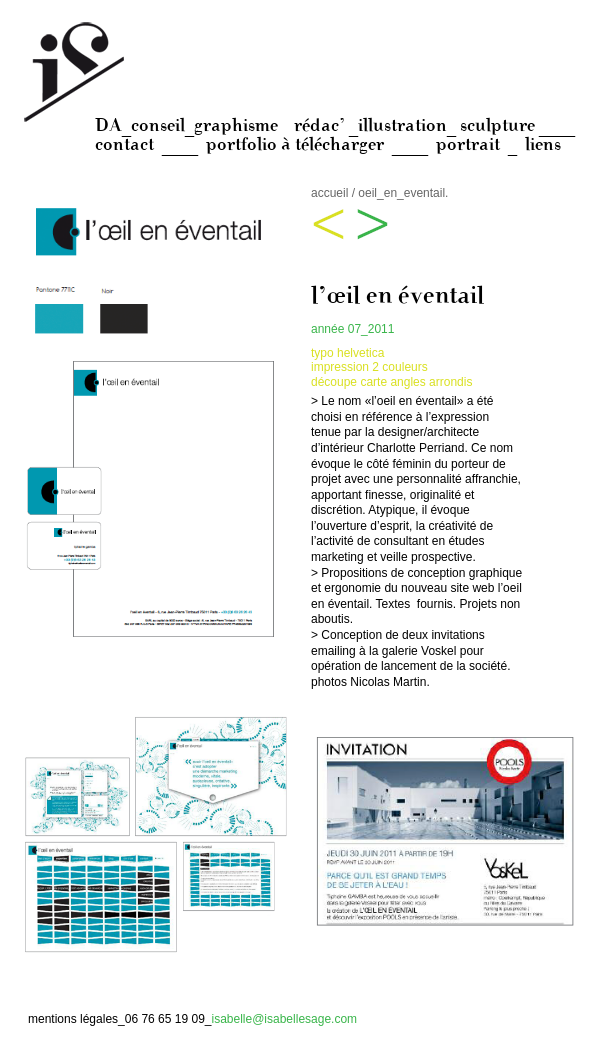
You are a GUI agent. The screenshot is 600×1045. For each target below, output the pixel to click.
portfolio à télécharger (295, 144)
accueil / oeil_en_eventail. (379, 193)
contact (124, 144)
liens (543, 144)
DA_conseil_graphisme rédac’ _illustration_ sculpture (317, 125)
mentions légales (73, 1019)
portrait (468, 144)
